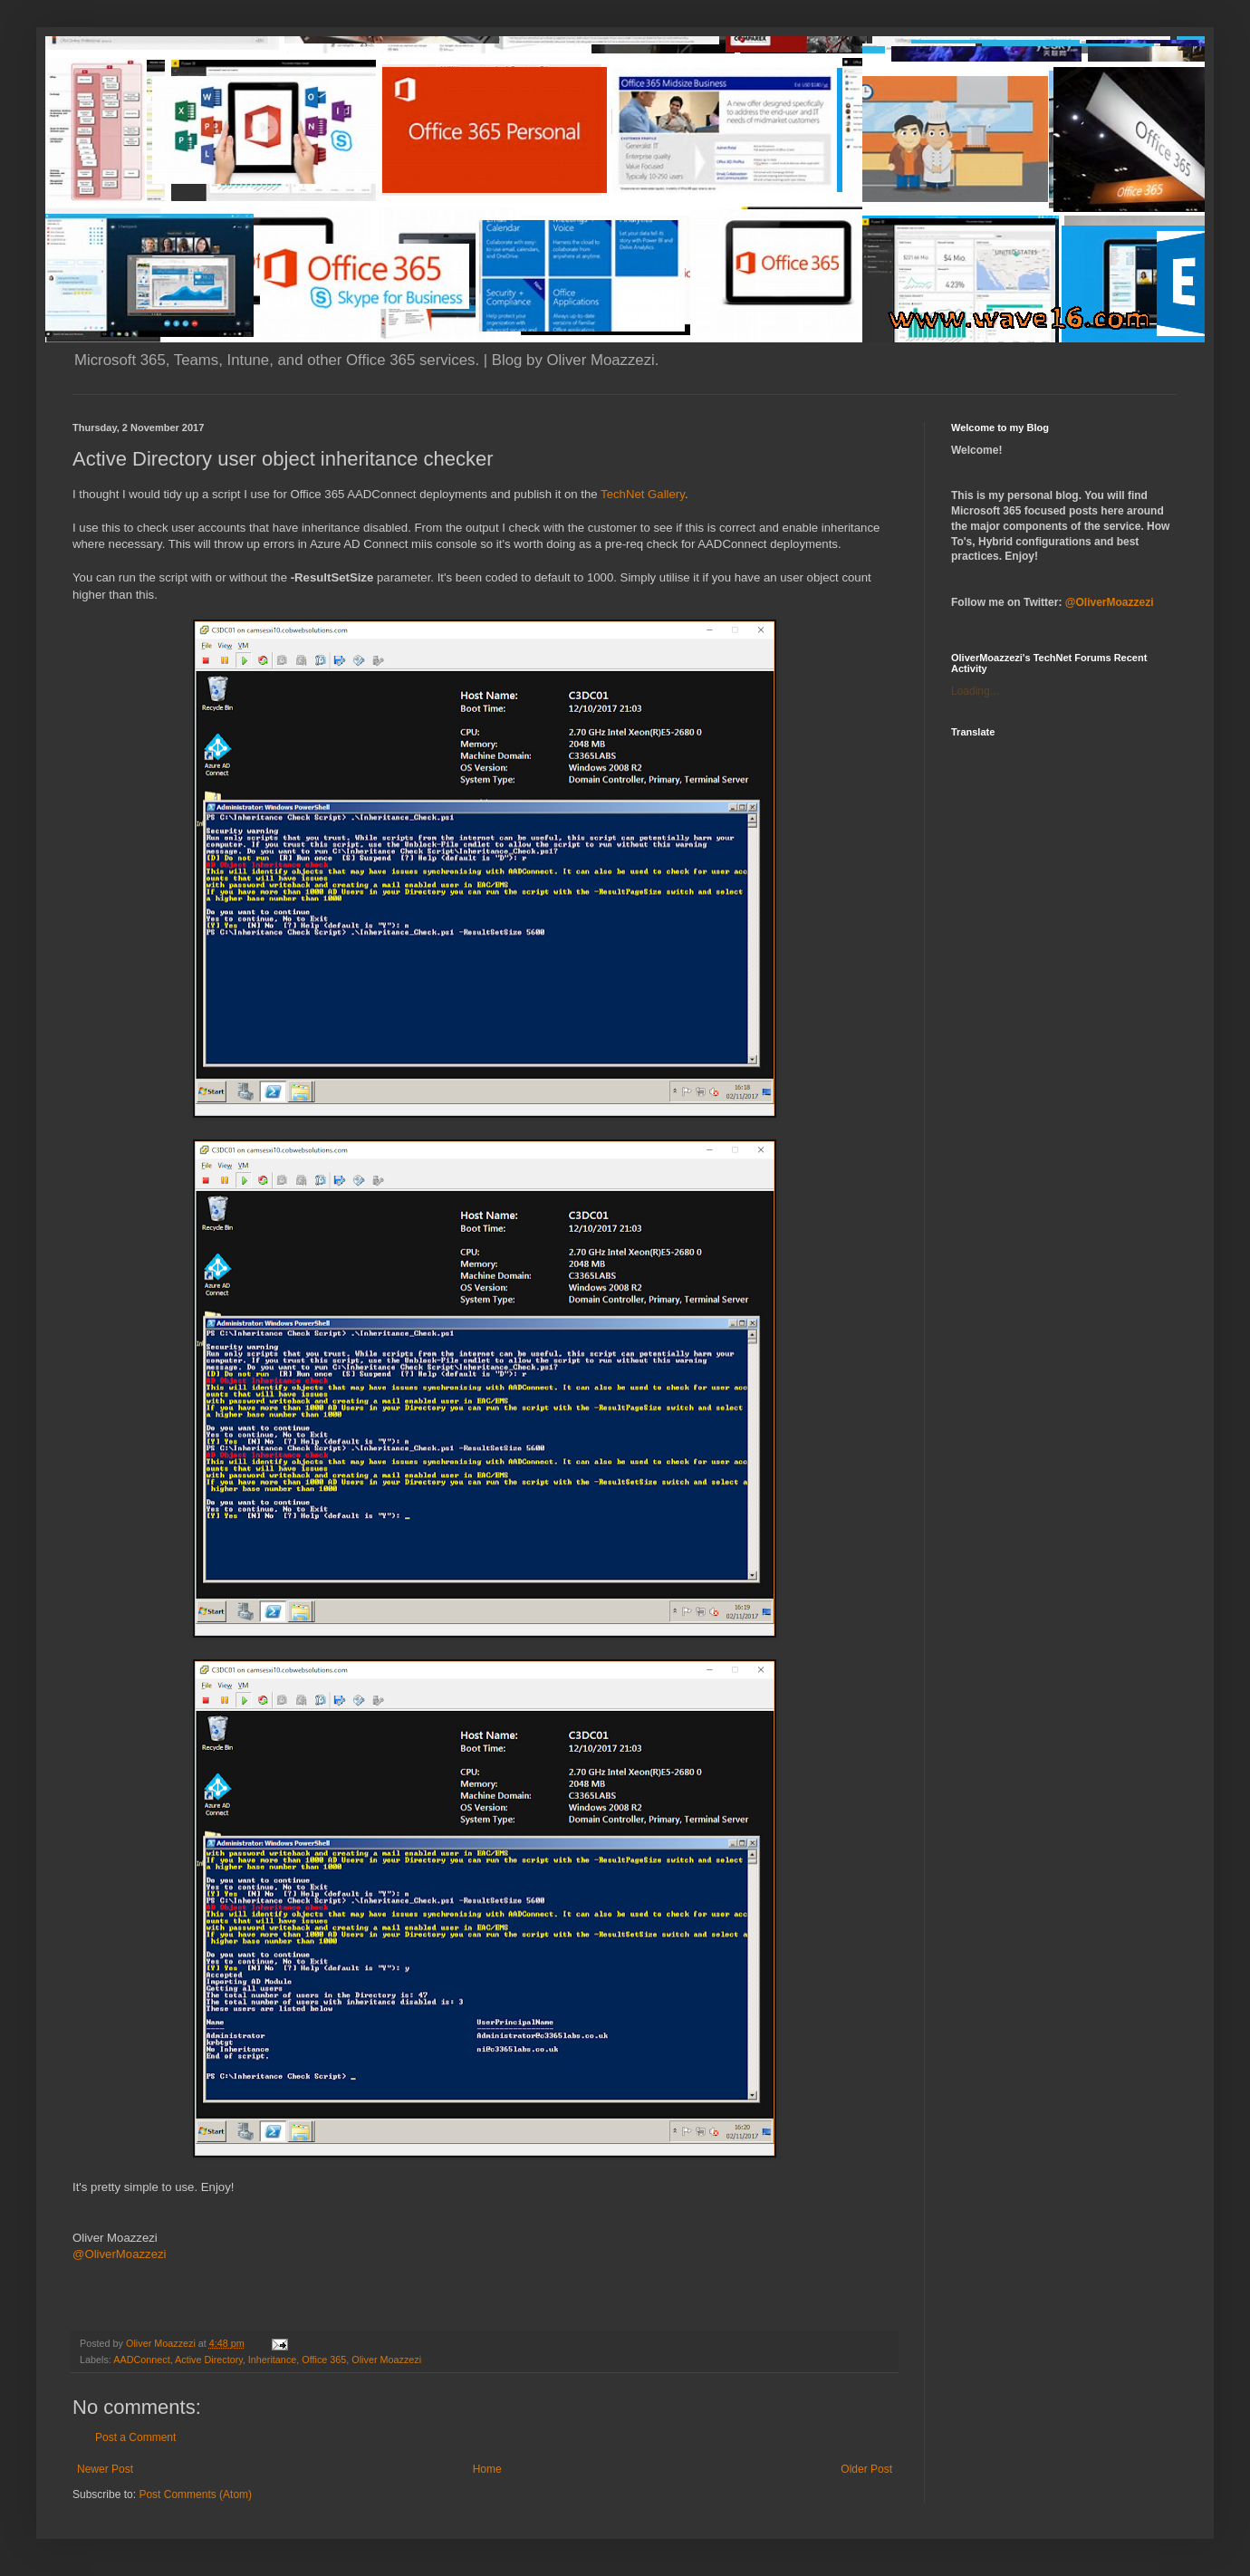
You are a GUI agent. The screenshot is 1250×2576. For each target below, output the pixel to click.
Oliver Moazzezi (386, 2359)
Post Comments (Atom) (195, 2494)
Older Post (866, 2469)
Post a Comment (135, 2437)
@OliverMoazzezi (119, 2254)
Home (487, 2469)
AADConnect (141, 2359)
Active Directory (209, 2359)
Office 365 (324, 2359)
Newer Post (105, 2469)
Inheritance (272, 2359)
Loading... (975, 691)
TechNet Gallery (643, 494)
